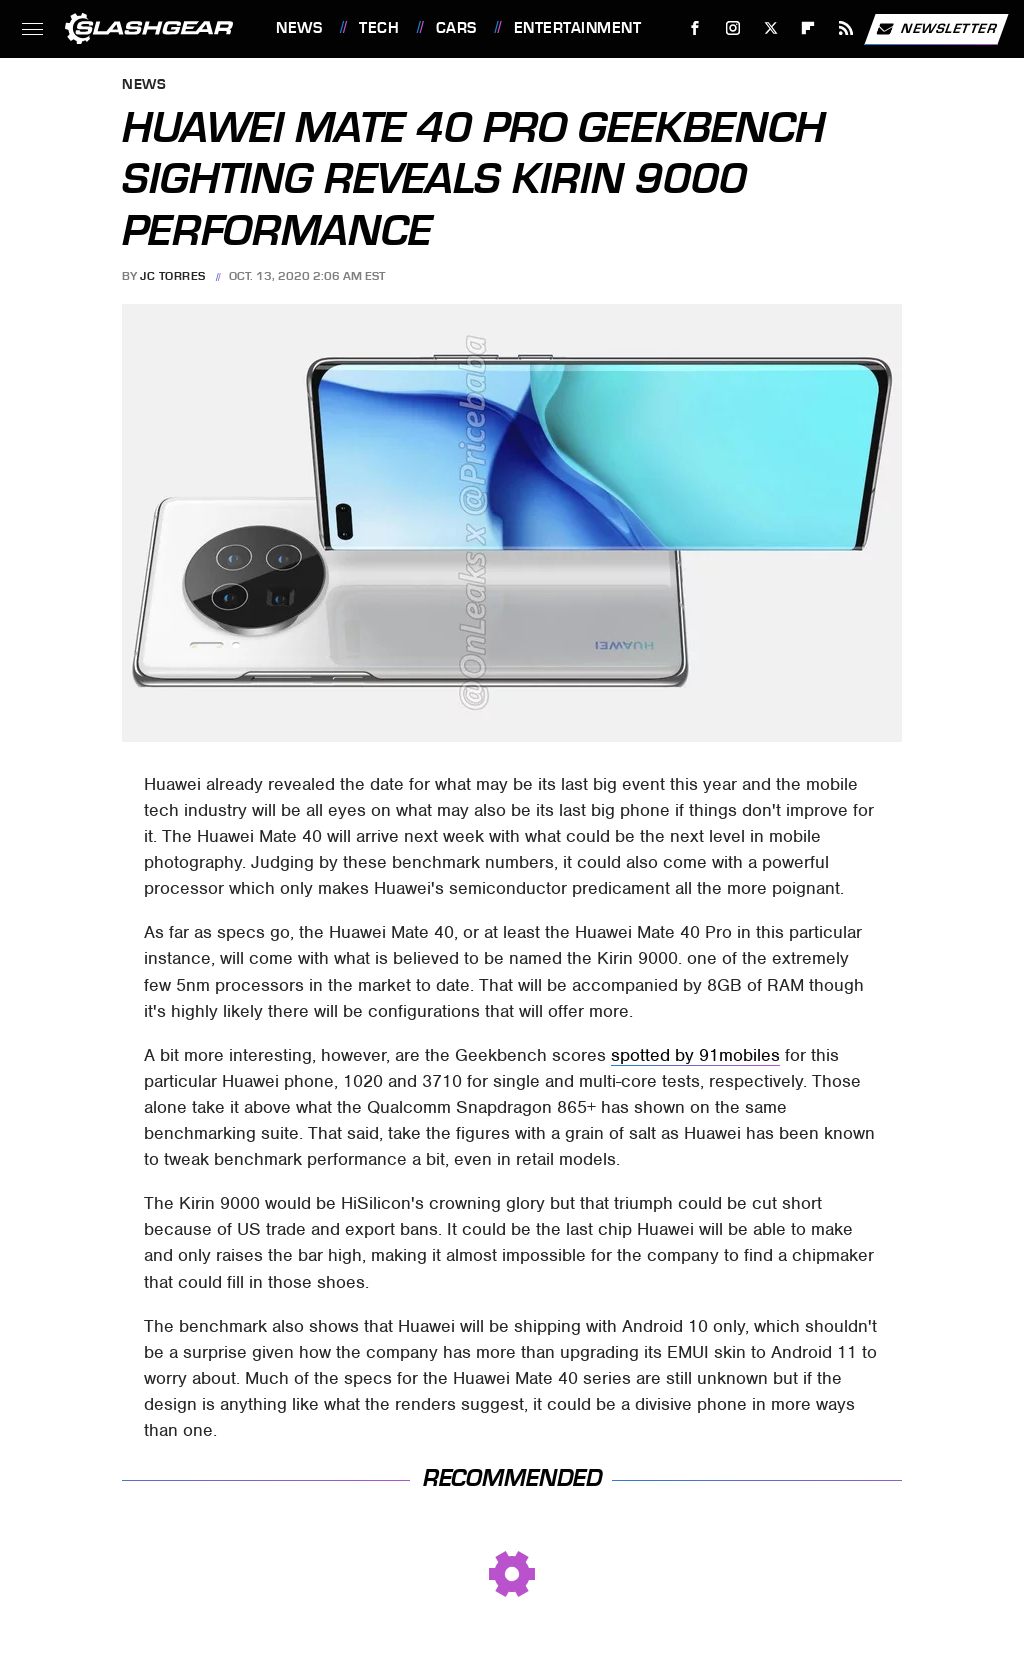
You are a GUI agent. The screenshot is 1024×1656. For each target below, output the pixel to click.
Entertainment (578, 28)
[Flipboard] (808, 28)
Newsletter (936, 29)
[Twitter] (770, 28)
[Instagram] (733, 28)
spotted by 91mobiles (695, 1055)
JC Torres (173, 276)
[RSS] (846, 28)
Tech (379, 28)
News (299, 28)
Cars (456, 28)
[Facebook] (695, 28)
